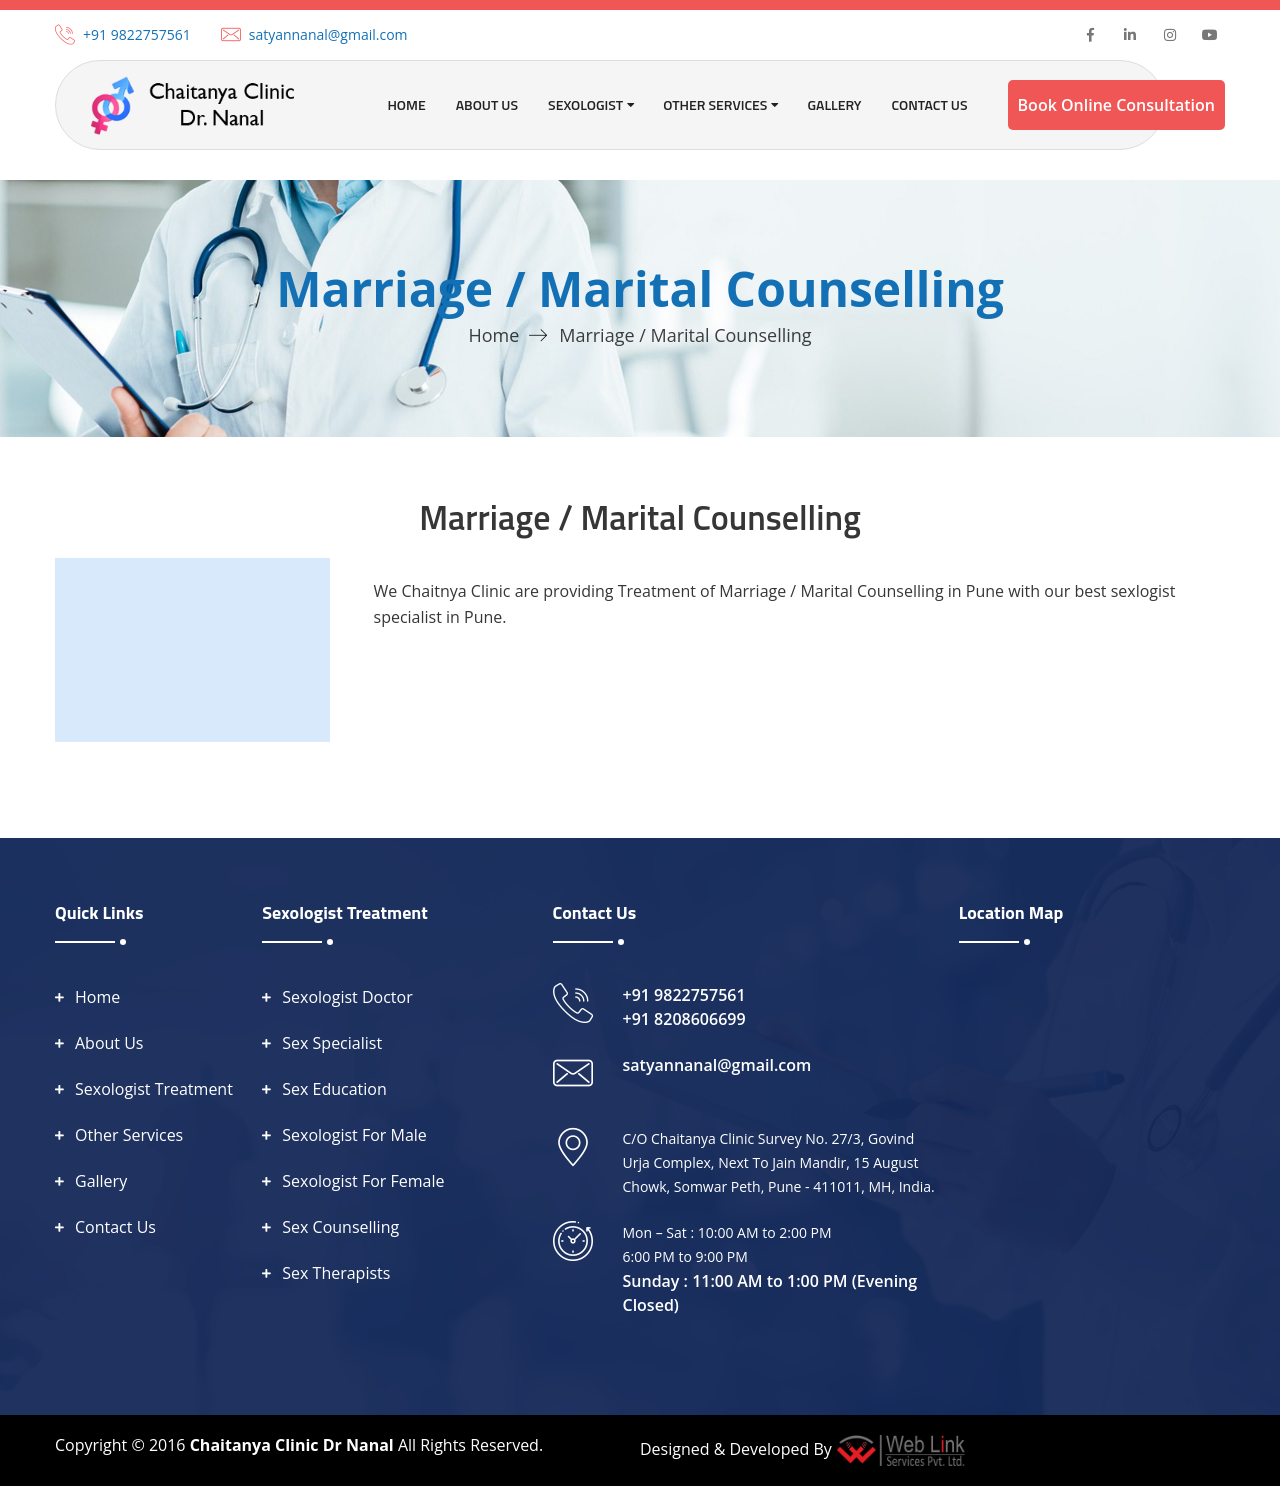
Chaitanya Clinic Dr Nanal (292, 1445)
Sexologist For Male (354, 1135)
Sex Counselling (340, 1227)
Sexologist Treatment (154, 1089)
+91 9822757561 (137, 34)
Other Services (129, 1135)
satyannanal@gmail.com (328, 34)
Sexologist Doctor (347, 997)
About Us (487, 104)
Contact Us (929, 104)
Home (406, 104)
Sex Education (334, 1089)
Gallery (834, 104)
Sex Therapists (336, 1273)
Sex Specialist (332, 1043)
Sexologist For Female (363, 1181)
